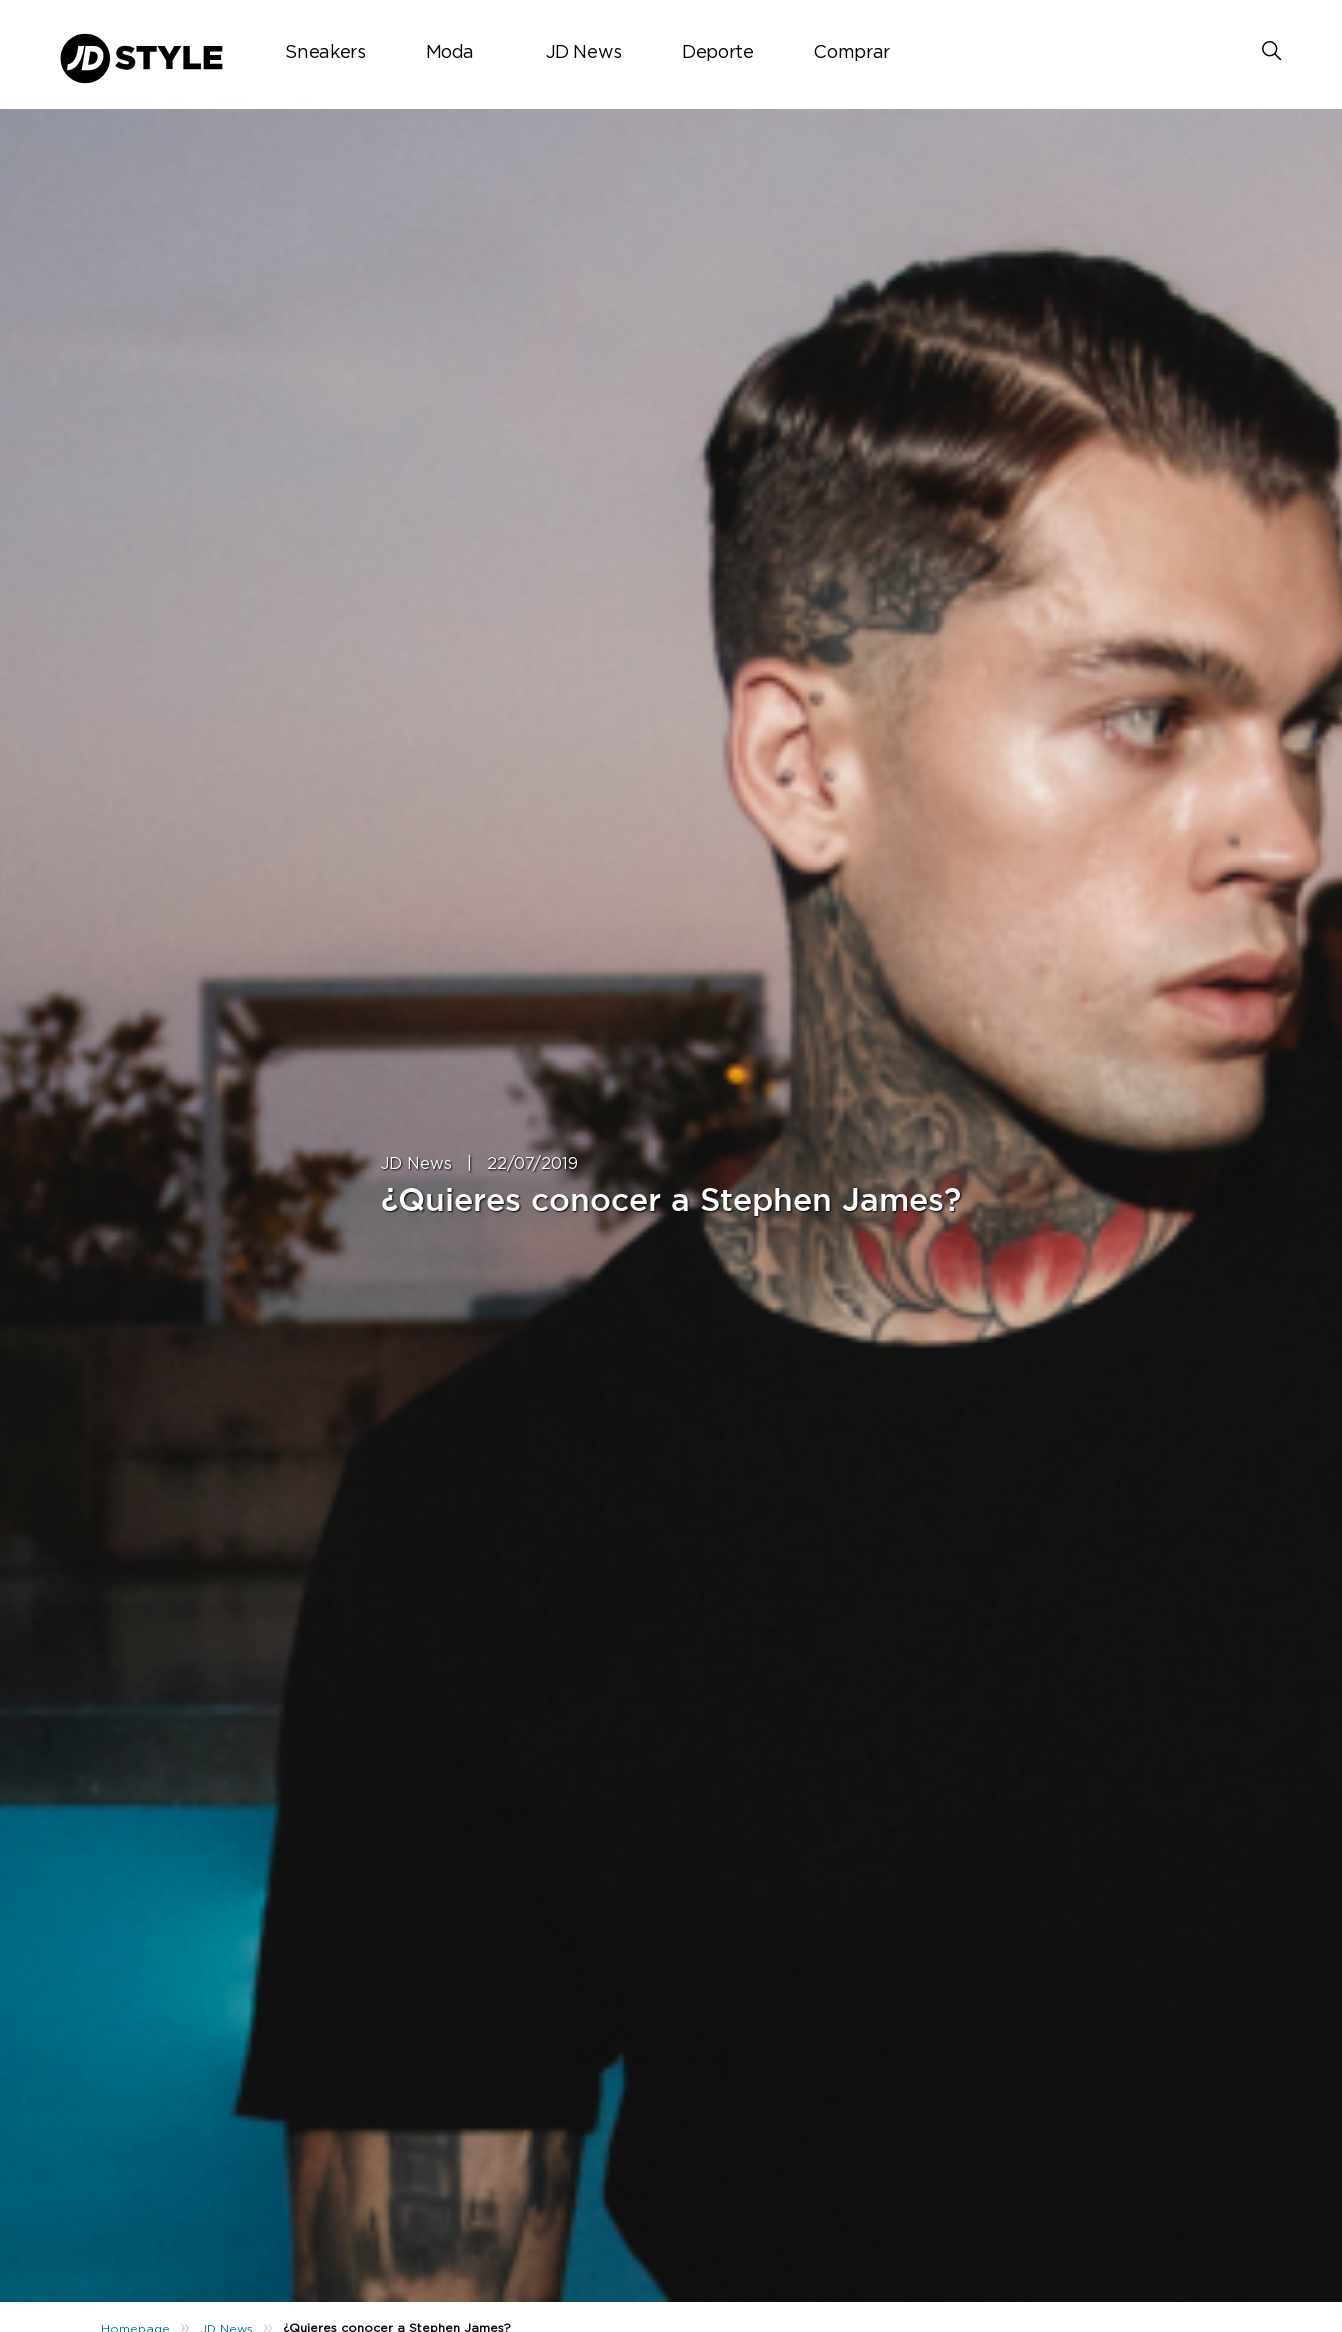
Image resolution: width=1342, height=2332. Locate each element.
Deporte (717, 53)
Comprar (851, 53)
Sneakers (325, 53)
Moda (450, 53)
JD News (584, 53)
